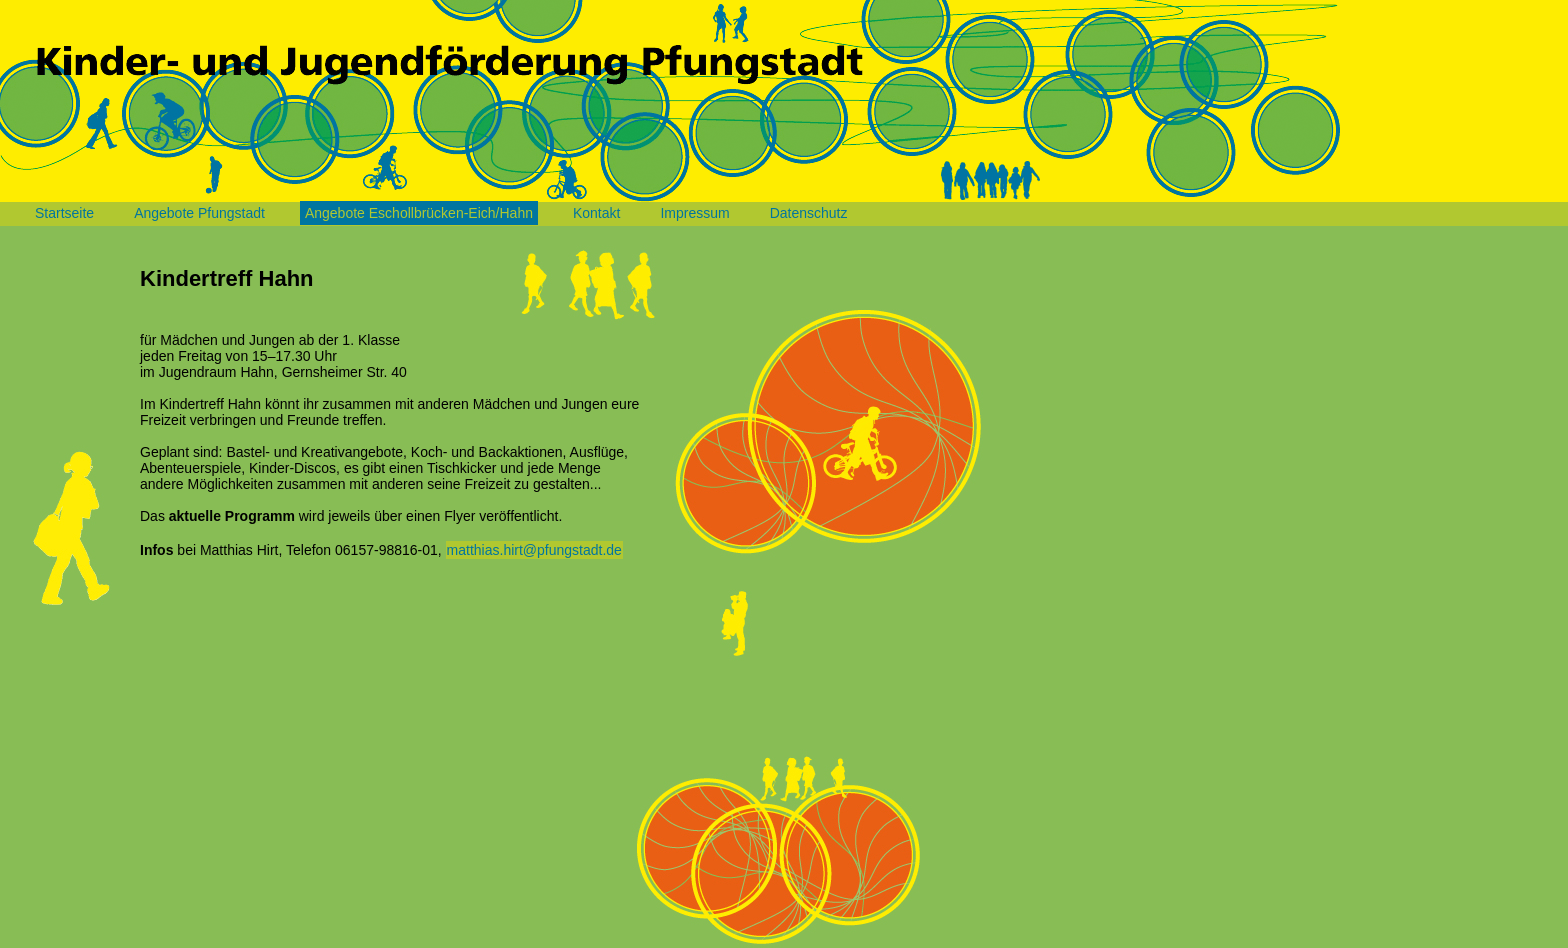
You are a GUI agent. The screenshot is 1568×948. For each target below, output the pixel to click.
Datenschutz (809, 213)
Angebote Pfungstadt (199, 213)
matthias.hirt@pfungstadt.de (534, 550)
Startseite (64, 213)
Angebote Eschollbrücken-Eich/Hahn (419, 213)
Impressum (694, 213)
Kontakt (596, 213)
